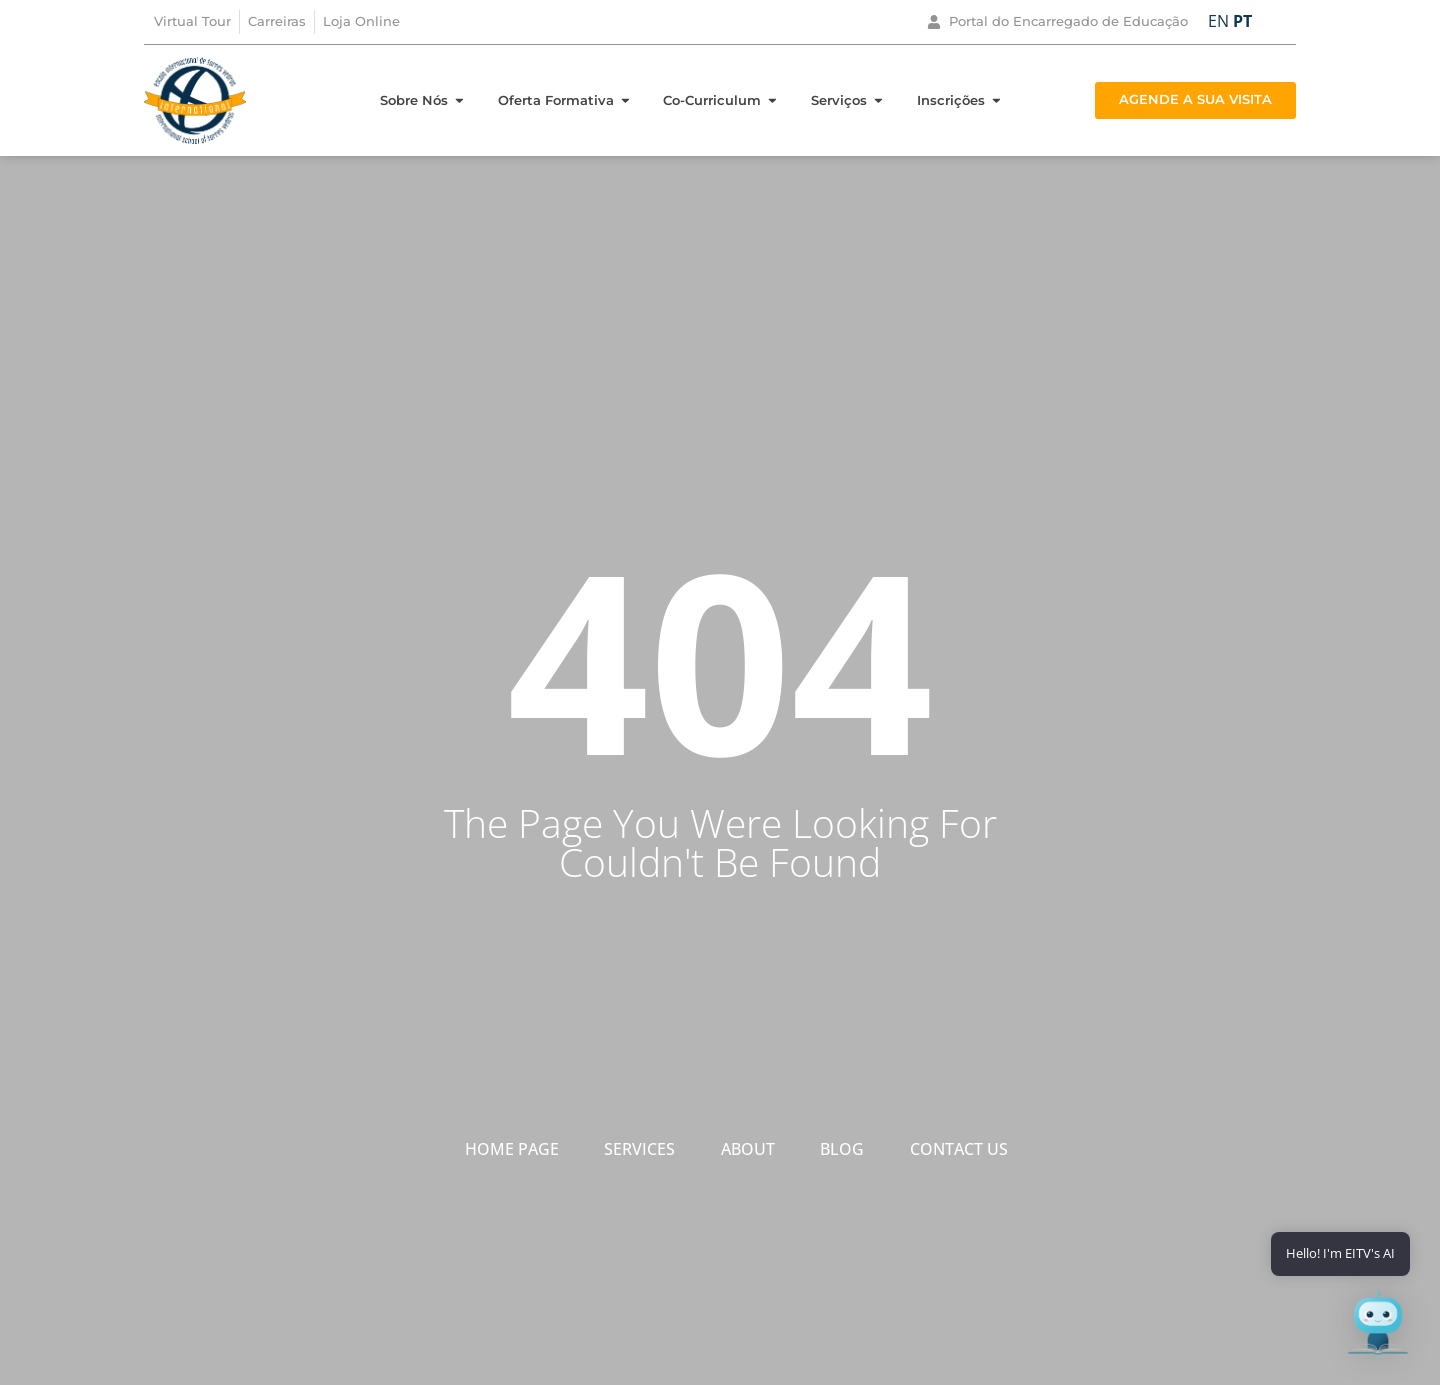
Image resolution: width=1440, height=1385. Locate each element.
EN (1218, 21)
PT (1242, 21)
